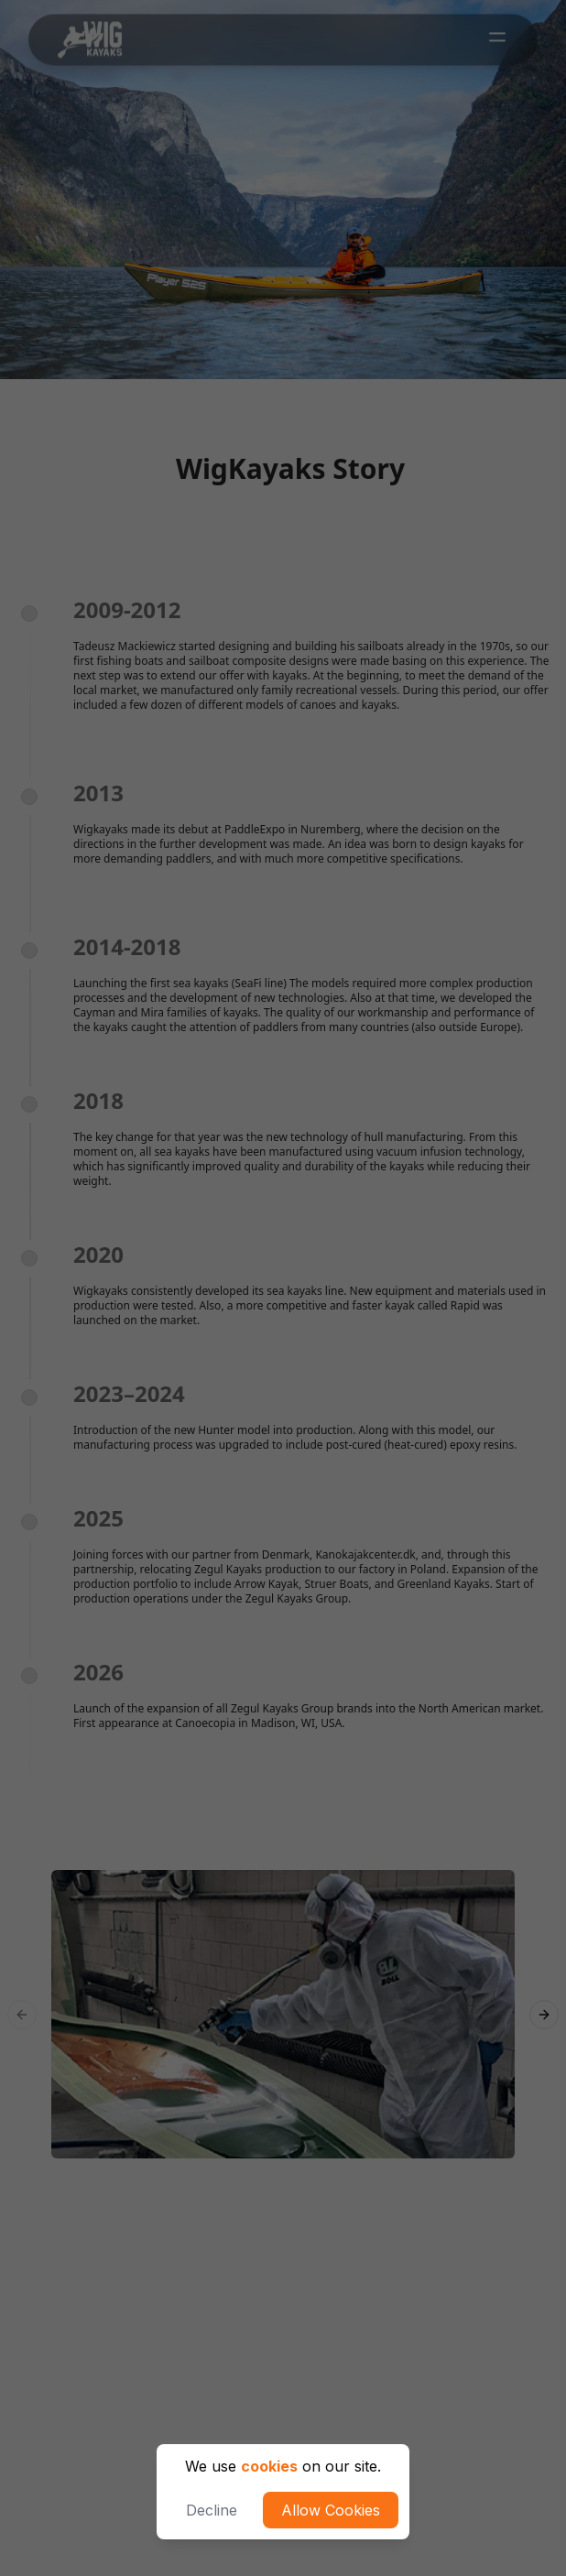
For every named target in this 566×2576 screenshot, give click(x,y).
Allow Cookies (330, 2510)
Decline (211, 2510)
